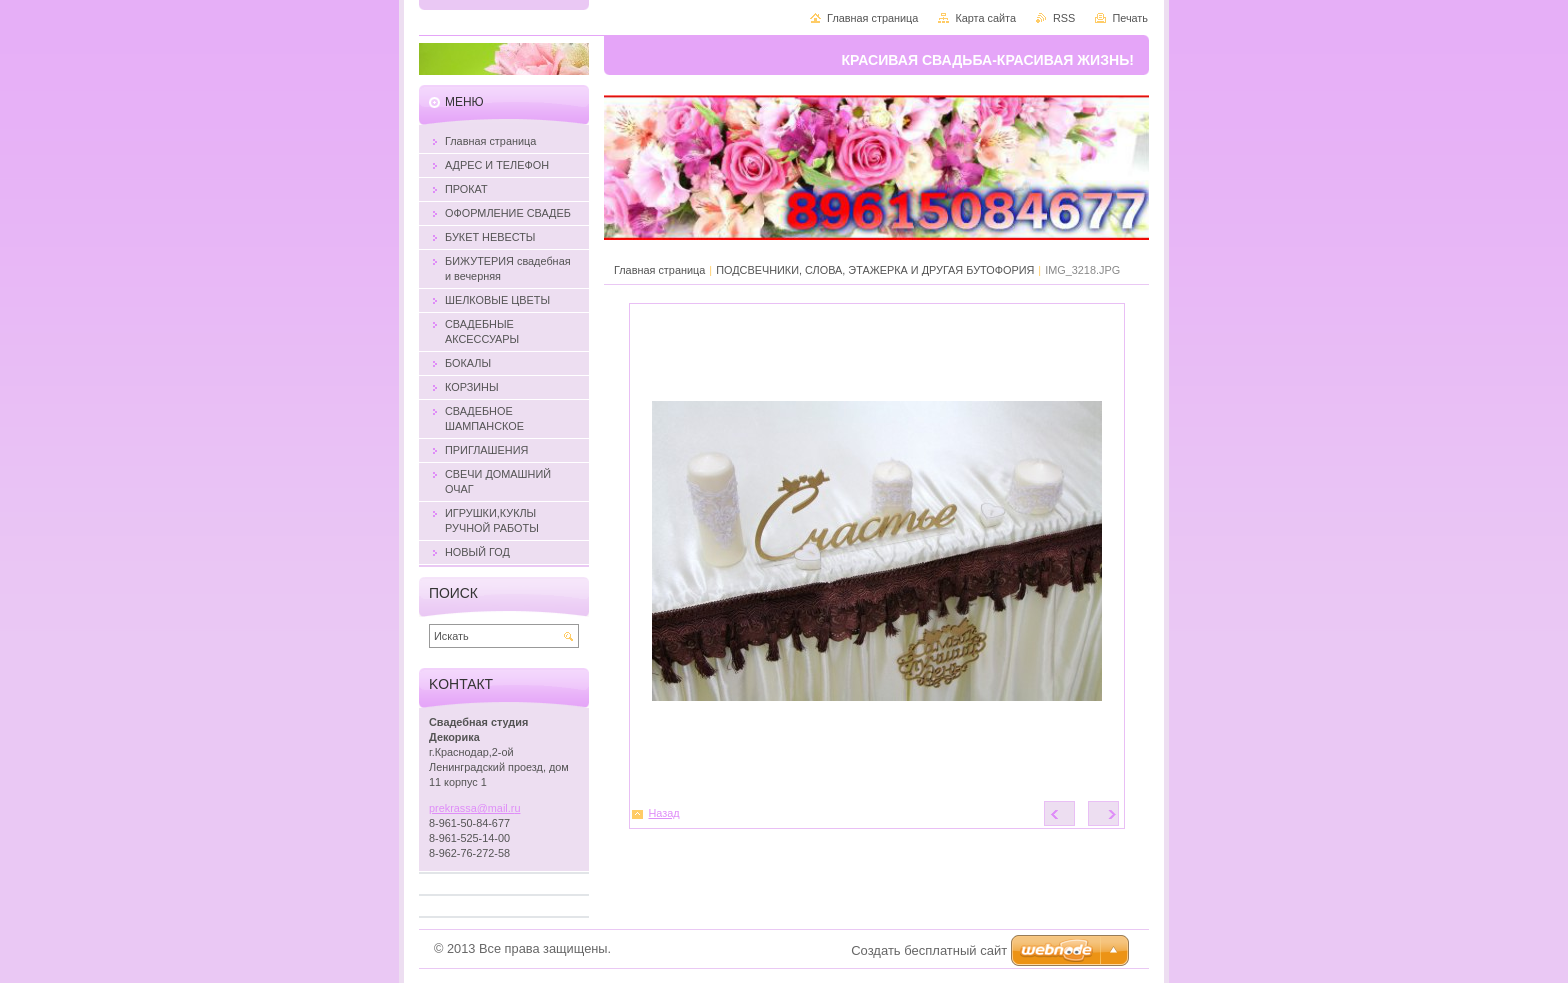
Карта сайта (985, 18)
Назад (664, 813)
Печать (1130, 18)
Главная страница (659, 270)
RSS (1064, 18)
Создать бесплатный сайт (929, 950)
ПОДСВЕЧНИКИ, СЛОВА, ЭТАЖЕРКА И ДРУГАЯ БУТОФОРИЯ (875, 270)
